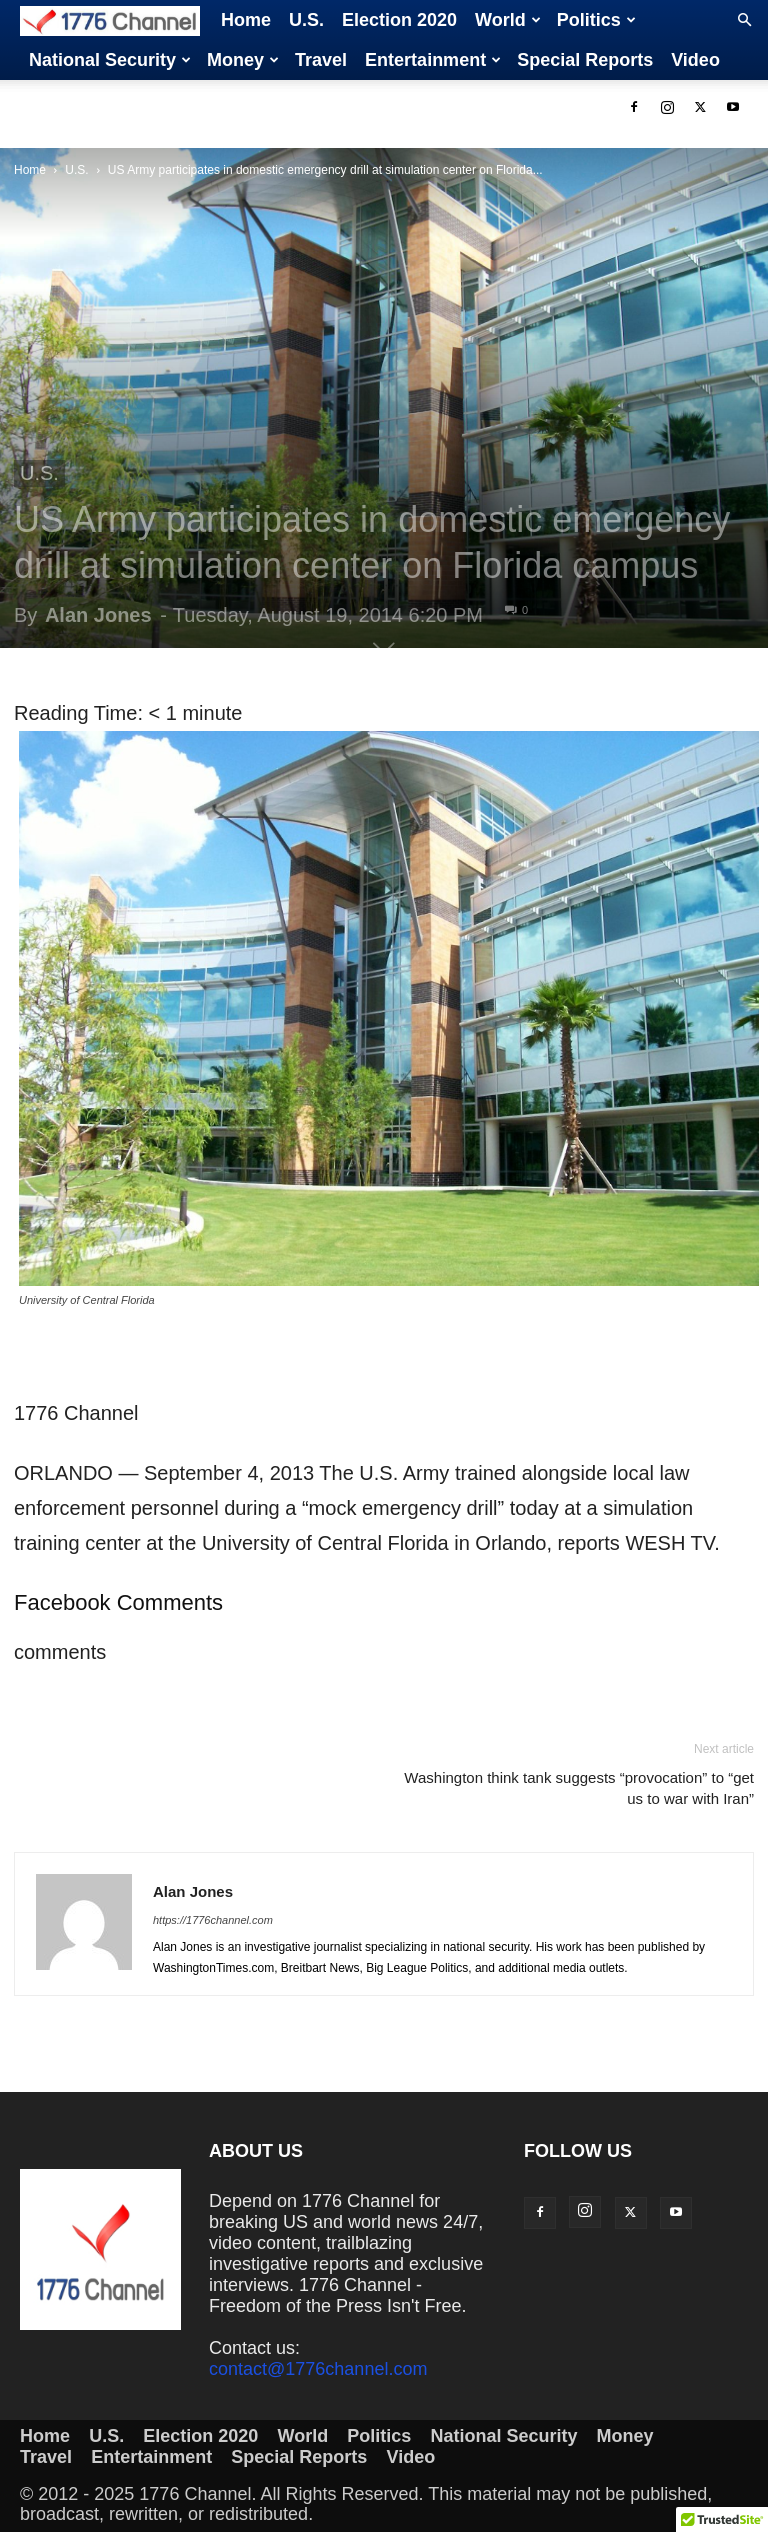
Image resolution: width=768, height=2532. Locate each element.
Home (246, 20)
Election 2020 (399, 20)
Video (695, 60)
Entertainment (433, 60)
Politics (596, 20)
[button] (744, 20)
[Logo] (116, 20)
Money (243, 60)
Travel (321, 60)
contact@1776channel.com (318, 2369)
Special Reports (585, 60)
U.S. (306, 20)
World (508, 20)
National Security (110, 60)
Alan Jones (98, 615)
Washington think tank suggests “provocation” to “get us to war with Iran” (579, 1788)
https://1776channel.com (213, 1920)
